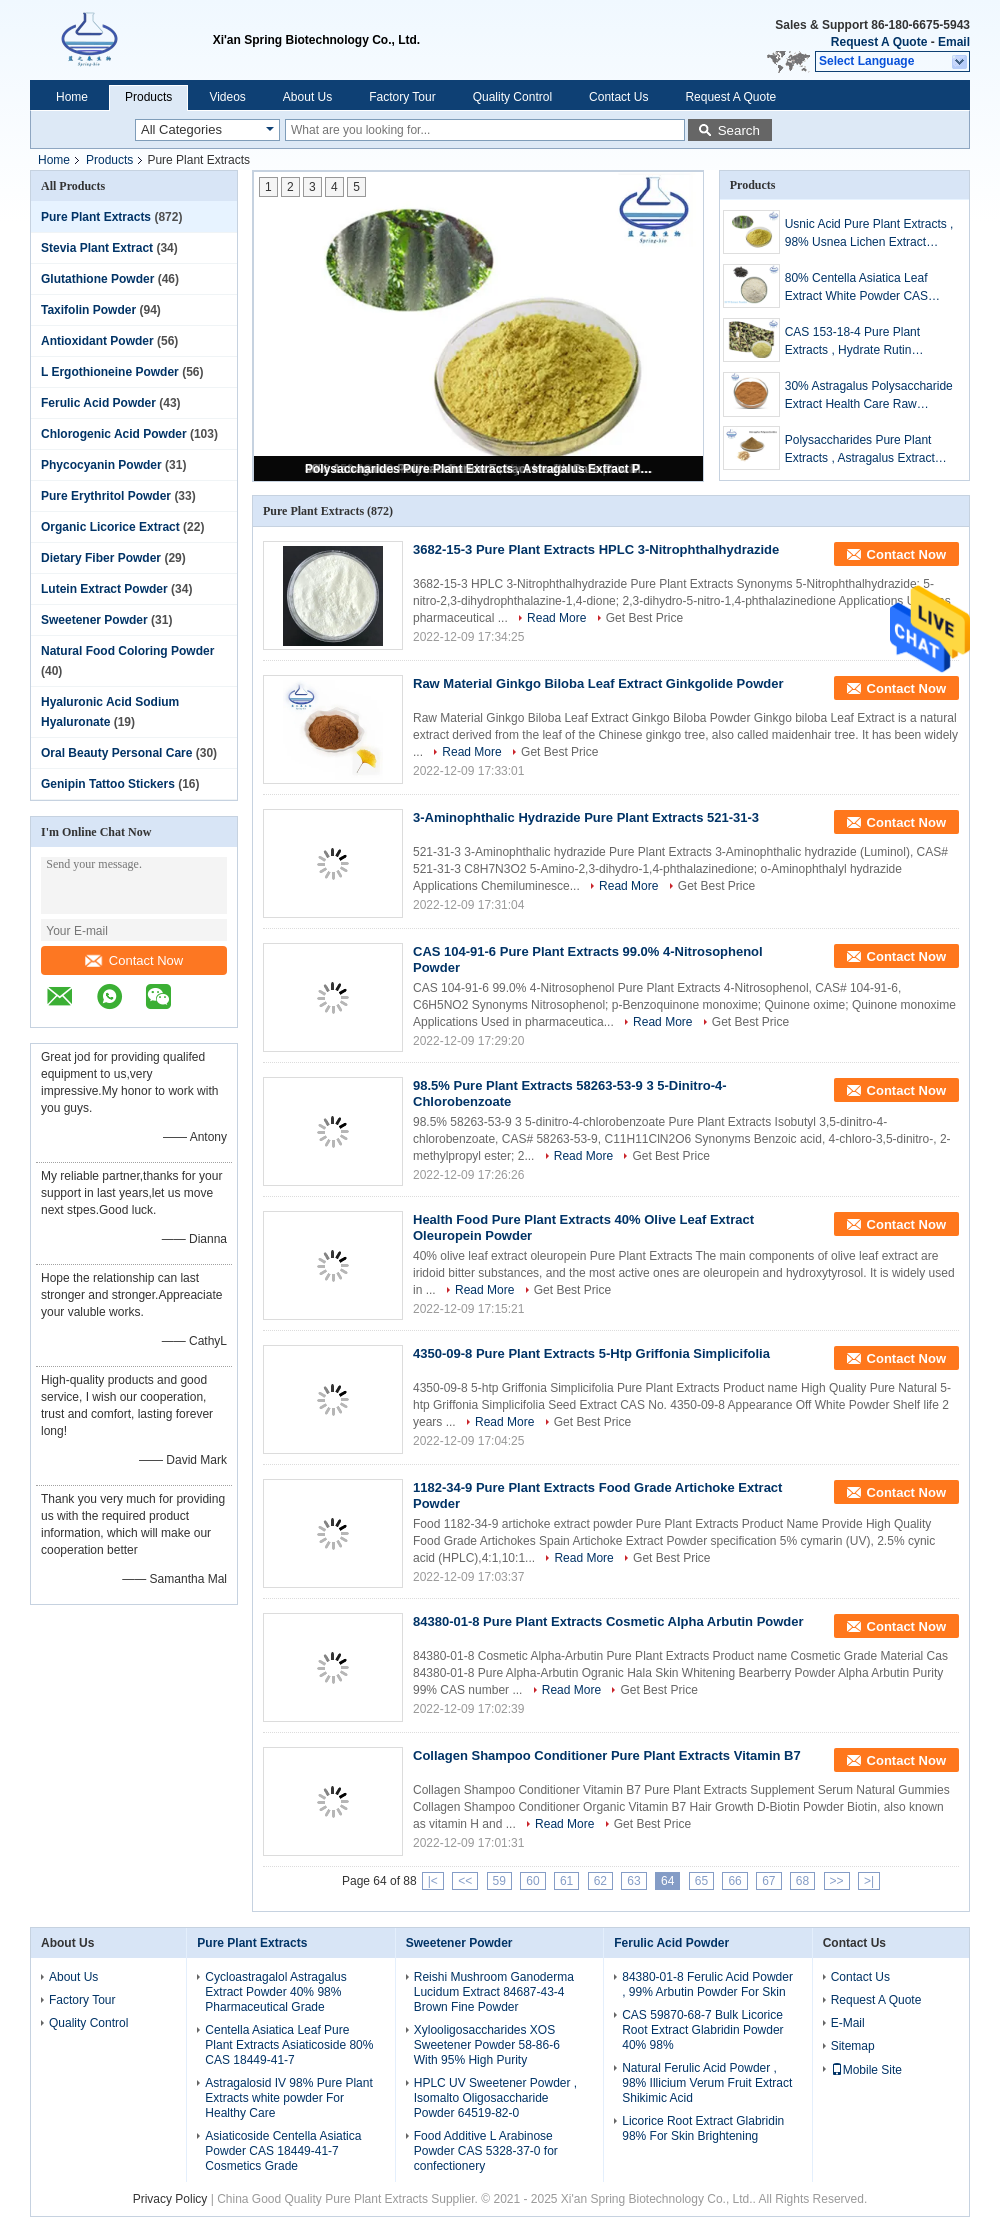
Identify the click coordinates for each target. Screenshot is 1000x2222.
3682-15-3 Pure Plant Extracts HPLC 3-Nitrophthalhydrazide (596, 549)
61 (566, 1881)
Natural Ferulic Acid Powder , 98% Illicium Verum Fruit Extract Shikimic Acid (707, 2083)
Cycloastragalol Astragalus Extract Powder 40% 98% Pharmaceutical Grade (275, 1992)
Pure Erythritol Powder (106, 496)
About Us (307, 97)
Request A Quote (879, 42)
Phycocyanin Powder (101, 465)
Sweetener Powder (94, 620)
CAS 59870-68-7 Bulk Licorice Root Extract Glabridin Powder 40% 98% (702, 2030)
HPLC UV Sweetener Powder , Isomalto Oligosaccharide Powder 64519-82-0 (495, 2098)
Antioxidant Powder (97, 341)
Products (148, 97)
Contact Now (134, 960)
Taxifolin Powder (88, 310)
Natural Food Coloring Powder (127, 651)
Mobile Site (866, 2070)
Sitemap (853, 2046)
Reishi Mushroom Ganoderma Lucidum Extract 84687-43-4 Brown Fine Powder (494, 1992)
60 (532, 1881)
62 (600, 1881)
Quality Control (512, 97)
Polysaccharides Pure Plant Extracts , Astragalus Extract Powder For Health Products (480, 469)
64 (667, 1881)
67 (768, 1881)
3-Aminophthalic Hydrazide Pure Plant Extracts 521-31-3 (586, 817)
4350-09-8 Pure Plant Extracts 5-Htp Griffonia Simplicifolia (591, 1353)
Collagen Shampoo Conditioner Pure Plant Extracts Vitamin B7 (607, 1755)
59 (499, 1881)
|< (433, 1881)
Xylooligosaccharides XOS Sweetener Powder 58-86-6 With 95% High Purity (487, 2045)
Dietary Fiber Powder (101, 558)
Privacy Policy (170, 2199)
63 (633, 1881)
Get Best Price (644, 618)
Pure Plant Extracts (96, 217)
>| (869, 1881)
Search (739, 130)
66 (734, 1881)
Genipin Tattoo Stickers (108, 784)
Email (954, 42)
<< (465, 1881)
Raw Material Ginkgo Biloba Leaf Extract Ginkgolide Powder (598, 683)
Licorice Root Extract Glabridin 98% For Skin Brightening (703, 2128)
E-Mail (848, 2023)
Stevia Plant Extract (97, 248)
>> (837, 1881)
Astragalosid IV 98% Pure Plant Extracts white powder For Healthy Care (288, 2098)
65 (701, 1881)
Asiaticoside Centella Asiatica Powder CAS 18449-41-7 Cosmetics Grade (283, 2151)
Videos (227, 97)
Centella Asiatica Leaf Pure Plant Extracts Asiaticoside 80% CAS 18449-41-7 (289, 2045)
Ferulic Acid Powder (98, 403)
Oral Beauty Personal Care (116, 753)
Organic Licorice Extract (110, 527)
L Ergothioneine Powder (110, 372)
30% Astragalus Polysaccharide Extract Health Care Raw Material (869, 396)
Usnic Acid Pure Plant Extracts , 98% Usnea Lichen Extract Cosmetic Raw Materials (869, 234)
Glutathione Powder (97, 279)
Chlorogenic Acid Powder (114, 434)
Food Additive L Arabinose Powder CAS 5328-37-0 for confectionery (486, 2151)
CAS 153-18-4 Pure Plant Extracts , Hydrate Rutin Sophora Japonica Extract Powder (853, 342)
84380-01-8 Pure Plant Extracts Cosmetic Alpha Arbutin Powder (608, 1621)
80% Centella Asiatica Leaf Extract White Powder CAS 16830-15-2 (856, 288)
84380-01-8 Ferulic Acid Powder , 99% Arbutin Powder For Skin (707, 1984)
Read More (556, 618)
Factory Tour (402, 97)
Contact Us (618, 97)
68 (802, 1881)
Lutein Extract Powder (104, 589)
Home (72, 97)
